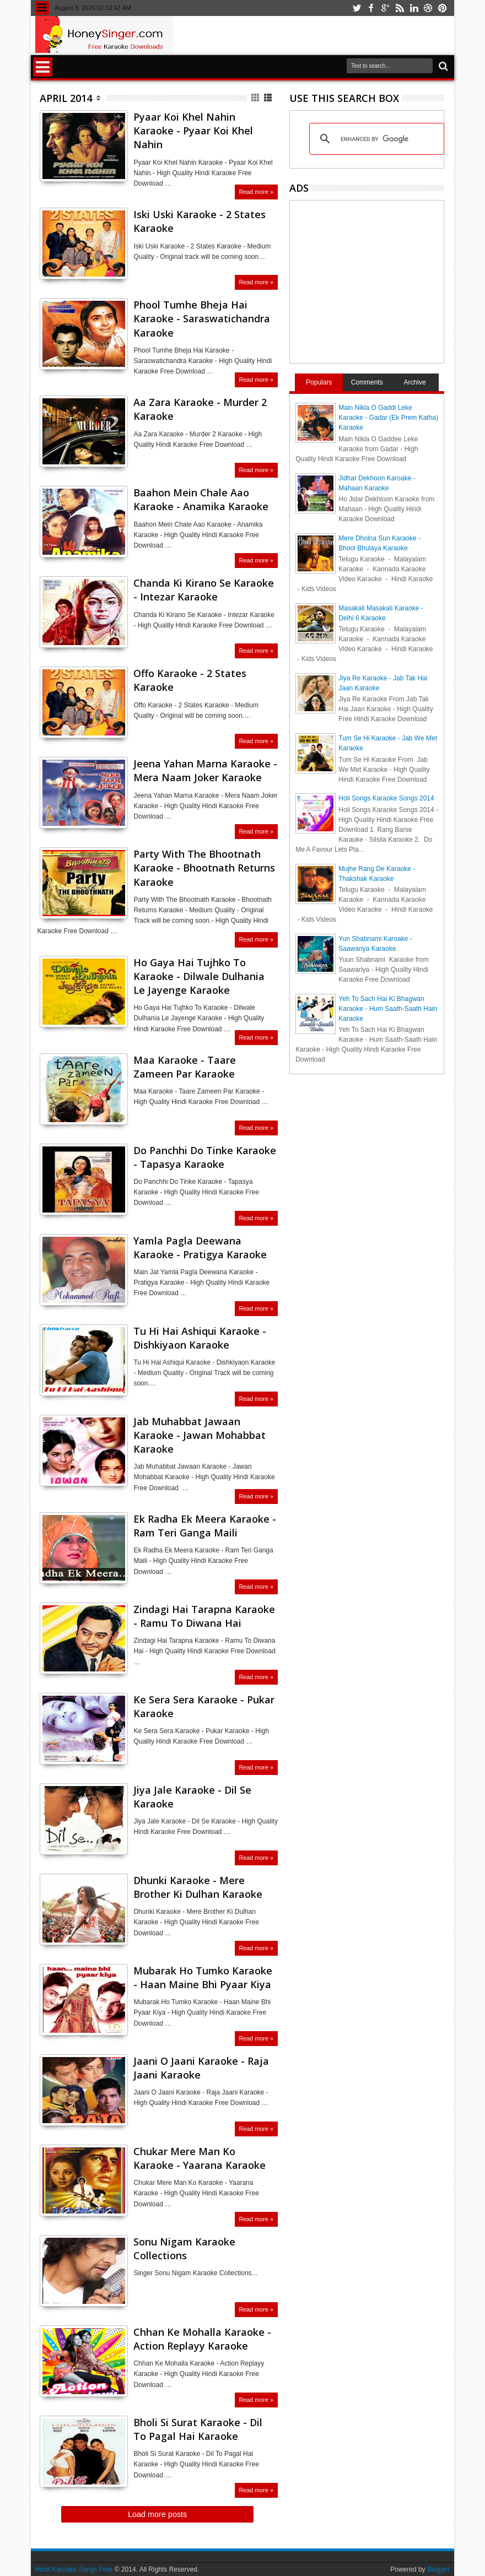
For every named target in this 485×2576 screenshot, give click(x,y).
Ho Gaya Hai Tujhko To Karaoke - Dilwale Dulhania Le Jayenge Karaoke (199, 976)
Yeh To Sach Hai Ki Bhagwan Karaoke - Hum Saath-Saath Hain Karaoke (387, 1008)
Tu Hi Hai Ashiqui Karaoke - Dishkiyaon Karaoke (199, 1337)
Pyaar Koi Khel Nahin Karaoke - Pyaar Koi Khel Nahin (193, 130)
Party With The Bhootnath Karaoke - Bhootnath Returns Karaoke (204, 867)
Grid (256, 97)
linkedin (414, 8)
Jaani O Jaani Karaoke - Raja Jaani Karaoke (201, 2067)
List (268, 97)
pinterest (442, 8)
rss (399, 8)
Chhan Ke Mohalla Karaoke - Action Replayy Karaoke (202, 2338)
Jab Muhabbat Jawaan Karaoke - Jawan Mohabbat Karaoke (199, 1435)
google (385, 8)
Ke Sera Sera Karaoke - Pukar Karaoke (203, 1706)
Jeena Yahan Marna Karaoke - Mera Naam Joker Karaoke (205, 770)
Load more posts (157, 2514)
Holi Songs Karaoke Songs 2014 (386, 798)
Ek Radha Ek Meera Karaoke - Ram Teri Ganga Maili (204, 1525)
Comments (367, 382)
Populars (319, 382)
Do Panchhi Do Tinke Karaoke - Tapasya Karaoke (204, 1157)
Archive (415, 382)
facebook (371, 8)
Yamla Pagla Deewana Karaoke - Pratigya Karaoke (200, 1247)
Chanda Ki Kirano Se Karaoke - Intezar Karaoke (203, 589)
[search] (375, 138)
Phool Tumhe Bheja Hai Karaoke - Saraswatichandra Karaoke (201, 318)
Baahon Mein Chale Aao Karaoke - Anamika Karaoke (200, 499)
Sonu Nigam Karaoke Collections (184, 2248)
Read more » (256, 191)
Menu (42, 8)
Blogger (438, 2569)
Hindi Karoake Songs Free (74, 2569)
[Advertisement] (388, 280)
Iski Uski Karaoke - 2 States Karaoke (199, 221)
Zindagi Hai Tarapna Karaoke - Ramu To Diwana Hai (204, 1616)
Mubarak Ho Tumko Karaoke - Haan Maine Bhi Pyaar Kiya (202, 1977)
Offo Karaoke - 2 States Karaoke (189, 680)
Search (442, 66)
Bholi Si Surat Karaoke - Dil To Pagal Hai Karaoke (197, 2429)
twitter (356, 8)
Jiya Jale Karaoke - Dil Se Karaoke (192, 1796)
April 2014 (66, 98)
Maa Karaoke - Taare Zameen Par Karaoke (184, 1066)
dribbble (428, 8)
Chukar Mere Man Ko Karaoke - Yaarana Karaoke (199, 2158)
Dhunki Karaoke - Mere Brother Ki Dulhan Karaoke (197, 1887)
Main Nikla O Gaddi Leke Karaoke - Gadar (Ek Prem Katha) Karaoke (388, 417)
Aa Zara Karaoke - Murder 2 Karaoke (200, 409)
